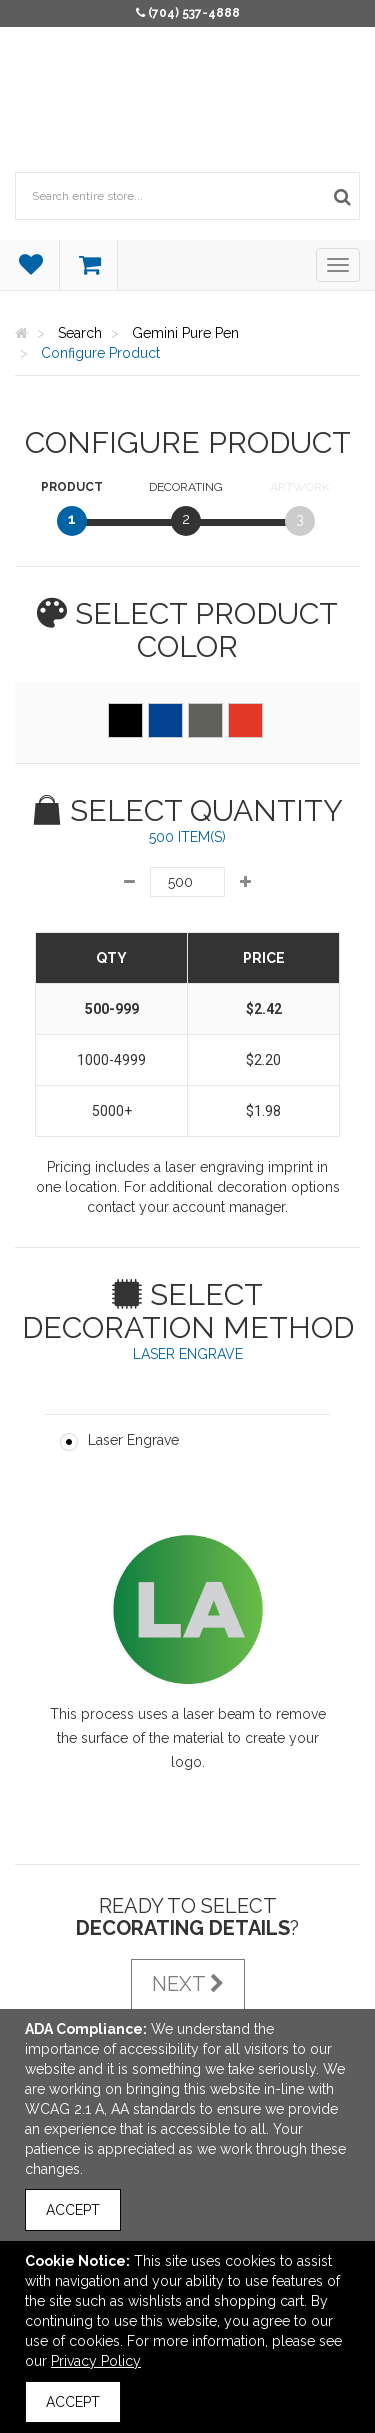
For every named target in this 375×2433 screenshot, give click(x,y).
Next (188, 1984)
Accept (73, 2210)
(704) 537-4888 (194, 13)
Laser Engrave (133, 1440)
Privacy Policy (96, 2361)
